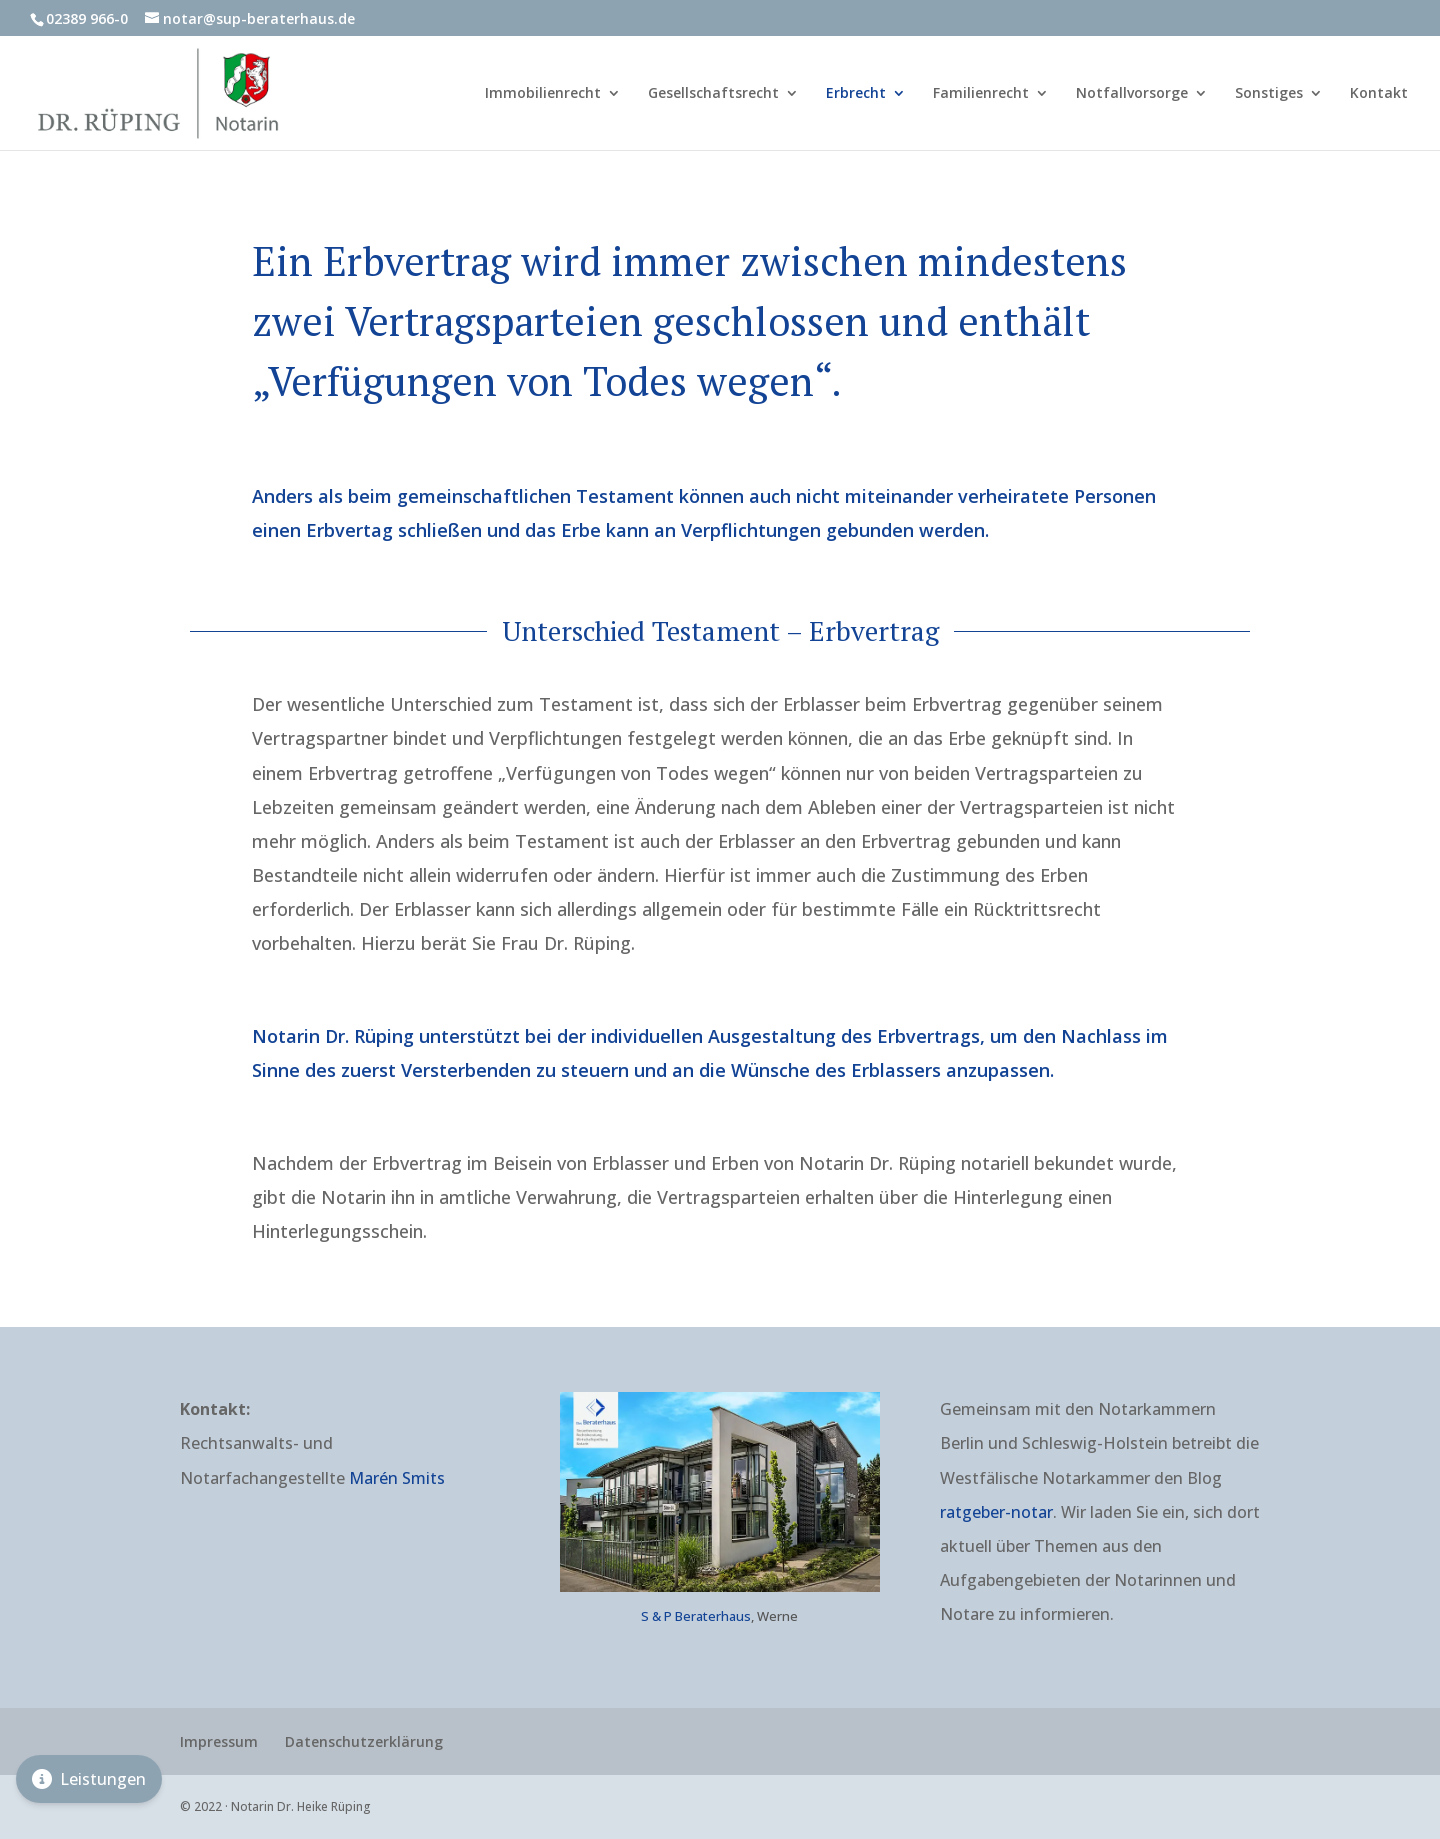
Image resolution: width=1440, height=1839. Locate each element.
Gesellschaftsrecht (713, 94)
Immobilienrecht (543, 94)
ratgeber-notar (996, 1512)
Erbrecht (856, 94)
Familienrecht (981, 94)
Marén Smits (397, 1478)
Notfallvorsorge (1132, 94)
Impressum (219, 1741)
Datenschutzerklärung (364, 1741)
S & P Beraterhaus (696, 1616)
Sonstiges (1269, 94)
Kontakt (1379, 94)
